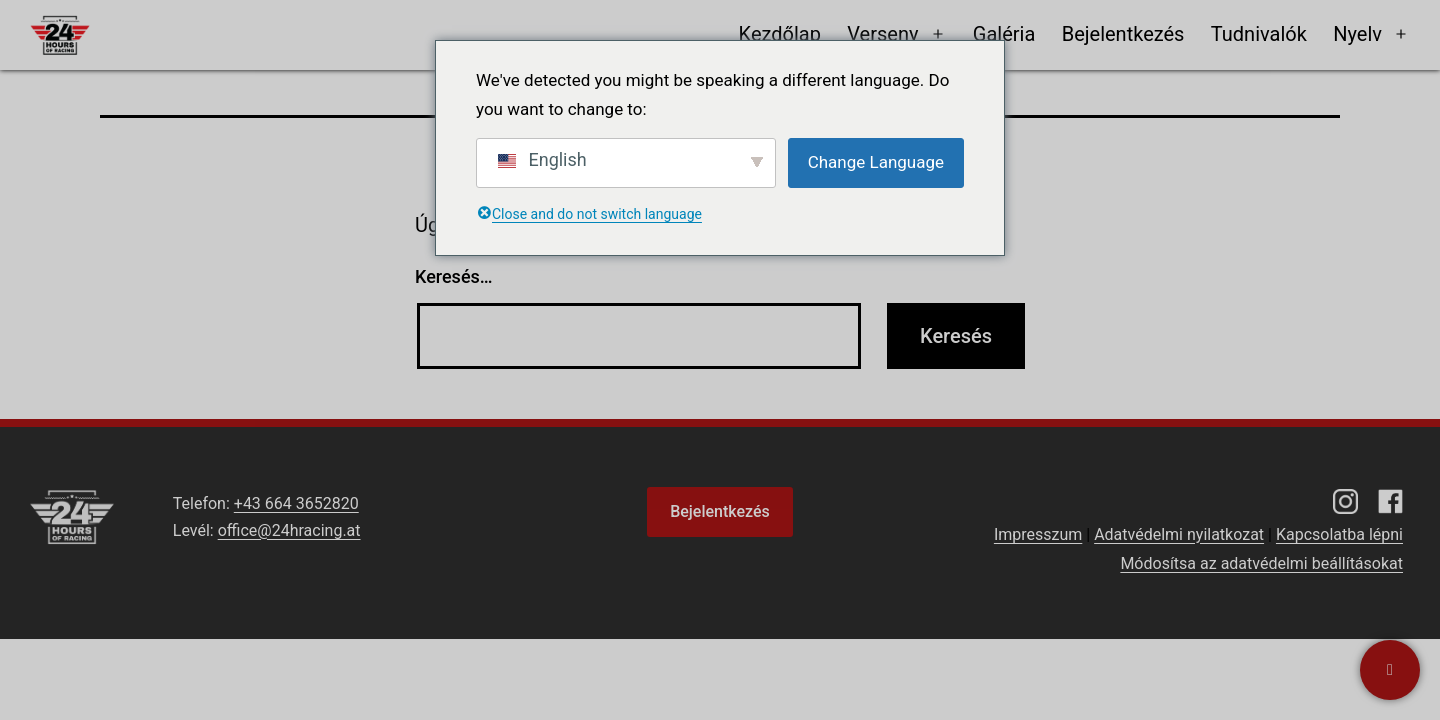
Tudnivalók (1259, 34)
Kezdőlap (780, 34)
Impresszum (1038, 534)
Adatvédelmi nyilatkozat (1179, 534)
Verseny (882, 34)
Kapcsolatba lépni (1339, 534)
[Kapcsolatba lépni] (1390, 670)
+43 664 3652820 (296, 503)
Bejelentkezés (1123, 34)
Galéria (1004, 34)
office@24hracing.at (289, 530)
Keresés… (454, 276)
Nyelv (1357, 34)
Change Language (876, 162)
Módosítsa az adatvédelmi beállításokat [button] (1261, 563)
